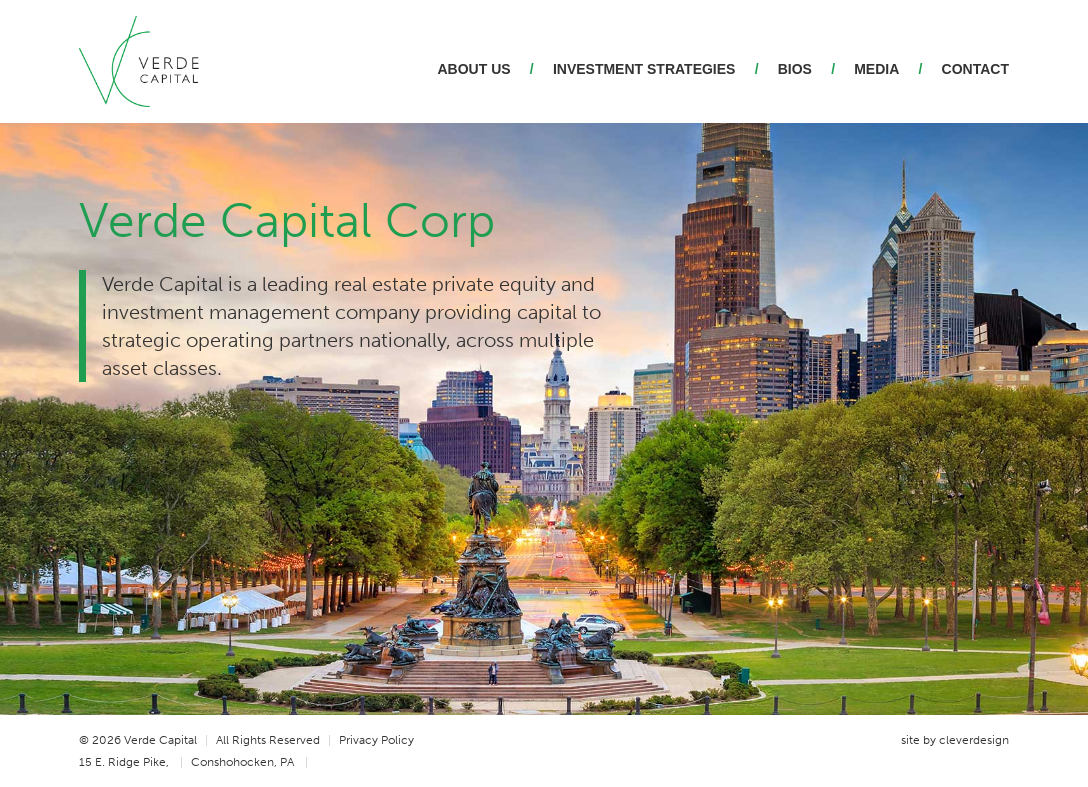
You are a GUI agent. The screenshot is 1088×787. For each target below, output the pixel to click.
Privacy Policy (376, 740)
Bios (795, 69)
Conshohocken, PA (249, 762)
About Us (474, 69)
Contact (975, 69)
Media (876, 69)
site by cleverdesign (955, 740)
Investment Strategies (644, 69)
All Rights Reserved (273, 740)
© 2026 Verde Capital (143, 740)
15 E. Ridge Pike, (131, 762)
